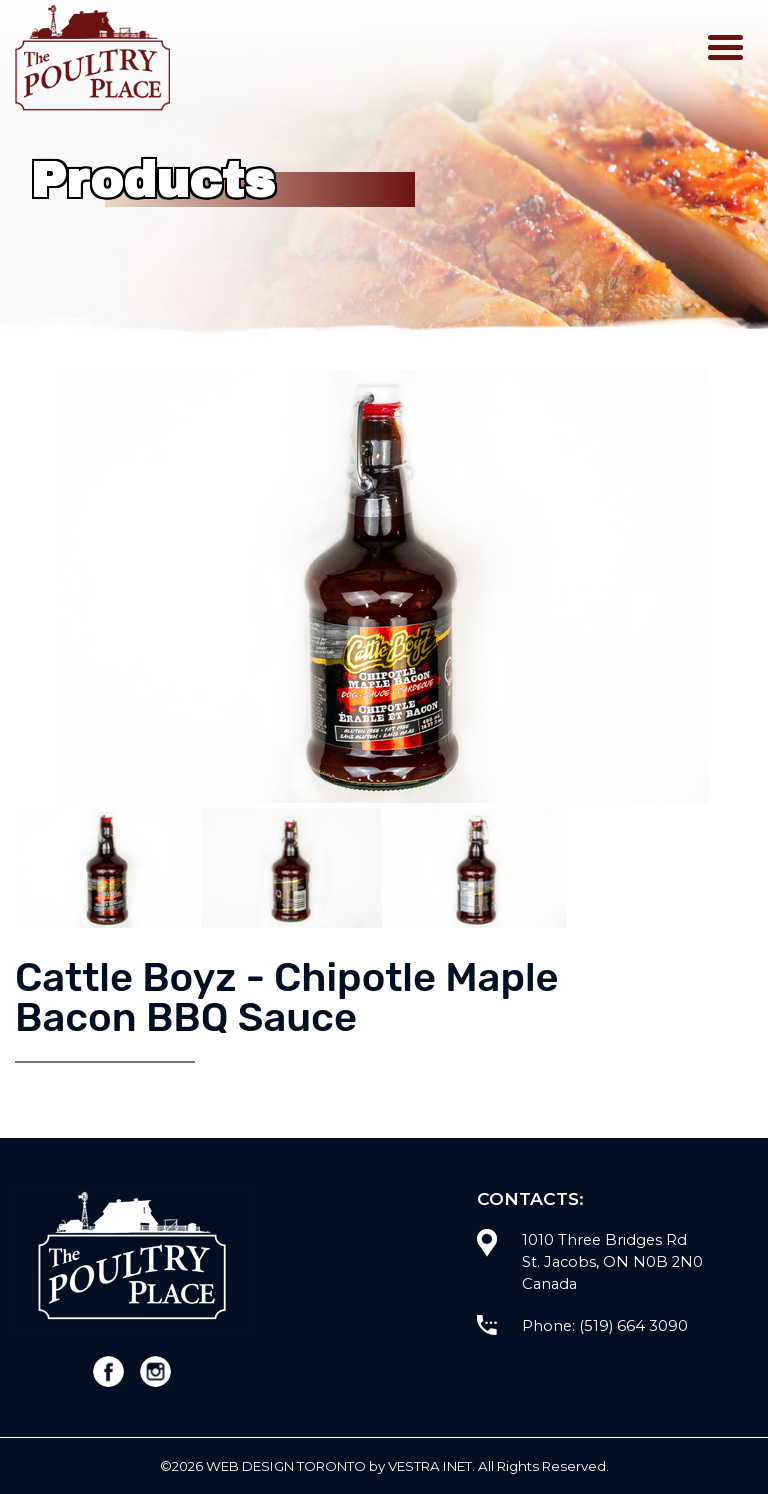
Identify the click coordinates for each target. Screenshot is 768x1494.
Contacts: (530, 1198)
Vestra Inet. (431, 1466)
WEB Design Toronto (286, 1466)
